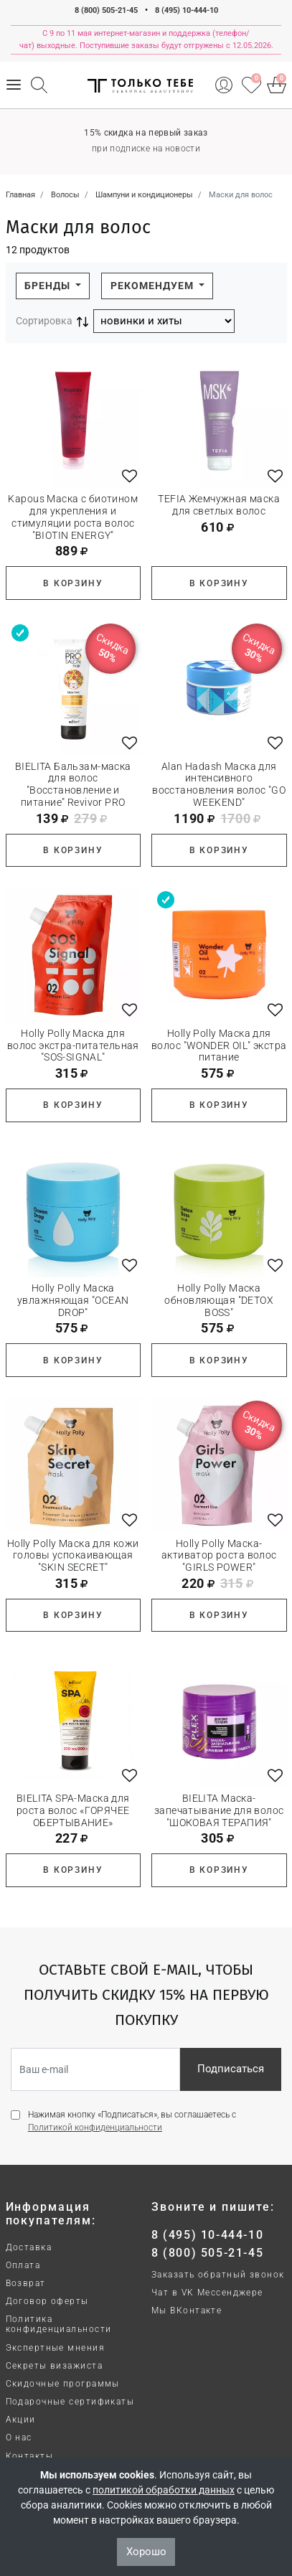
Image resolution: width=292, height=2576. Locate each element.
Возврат (26, 2283)
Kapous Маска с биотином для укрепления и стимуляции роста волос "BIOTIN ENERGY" (73, 516)
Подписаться (230, 2068)
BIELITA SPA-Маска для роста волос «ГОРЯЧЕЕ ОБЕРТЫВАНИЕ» (73, 1810)
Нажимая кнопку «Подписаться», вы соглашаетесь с (132, 2121)
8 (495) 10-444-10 (186, 10)
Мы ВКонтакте (186, 2310)
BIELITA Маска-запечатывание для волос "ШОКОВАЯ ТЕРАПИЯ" (219, 1810)
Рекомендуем (153, 285)
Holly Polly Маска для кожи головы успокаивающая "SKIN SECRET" (73, 1556)
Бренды (48, 285)
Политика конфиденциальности (59, 2324)
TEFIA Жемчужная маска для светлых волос (219, 505)
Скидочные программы (63, 2384)
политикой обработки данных (164, 2490)
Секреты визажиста (54, 2366)
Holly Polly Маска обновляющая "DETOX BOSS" (218, 1300)
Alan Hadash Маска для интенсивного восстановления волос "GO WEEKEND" (219, 784)
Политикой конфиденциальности (95, 2128)
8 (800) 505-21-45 (106, 10)
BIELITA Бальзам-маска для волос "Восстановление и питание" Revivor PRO (73, 784)
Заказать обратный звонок (218, 2275)
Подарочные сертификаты (70, 2402)
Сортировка (44, 320)
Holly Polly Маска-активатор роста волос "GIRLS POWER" (219, 1556)
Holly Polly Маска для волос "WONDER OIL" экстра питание (219, 1045)
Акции (21, 2420)
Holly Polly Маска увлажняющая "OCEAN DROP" (73, 1300)
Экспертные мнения (55, 2348)
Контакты (30, 2456)
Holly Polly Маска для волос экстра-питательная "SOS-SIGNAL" (73, 1045)
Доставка (29, 2247)
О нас (19, 2437)
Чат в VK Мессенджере (207, 2293)
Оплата (23, 2265)
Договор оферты (47, 2301)
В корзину (73, 583)
